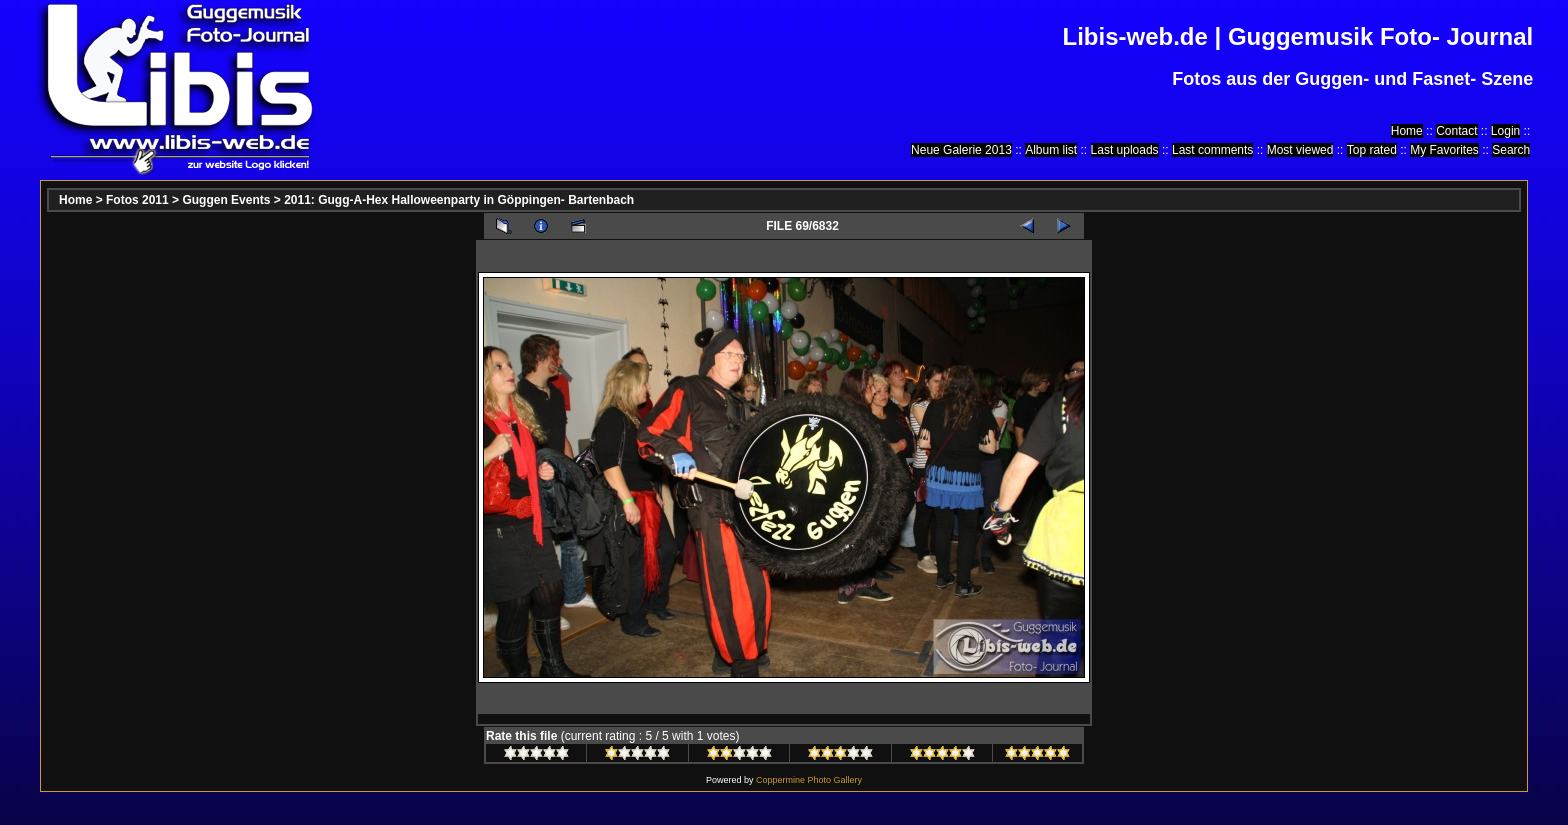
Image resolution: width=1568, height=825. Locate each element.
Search (1511, 150)
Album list (1051, 150)
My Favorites (1444, 150)
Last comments (1212, 150)
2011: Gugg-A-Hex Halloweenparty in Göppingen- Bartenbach (459, 200)
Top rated (1372, 150)
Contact (1456, 131)
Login (1505, 131)
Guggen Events (226, 200)
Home (1407, 131)
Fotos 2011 (137, 200)
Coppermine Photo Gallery (809, 780)
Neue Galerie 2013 (961, 150)
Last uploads (1125, 150)
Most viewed (1300, 150)
